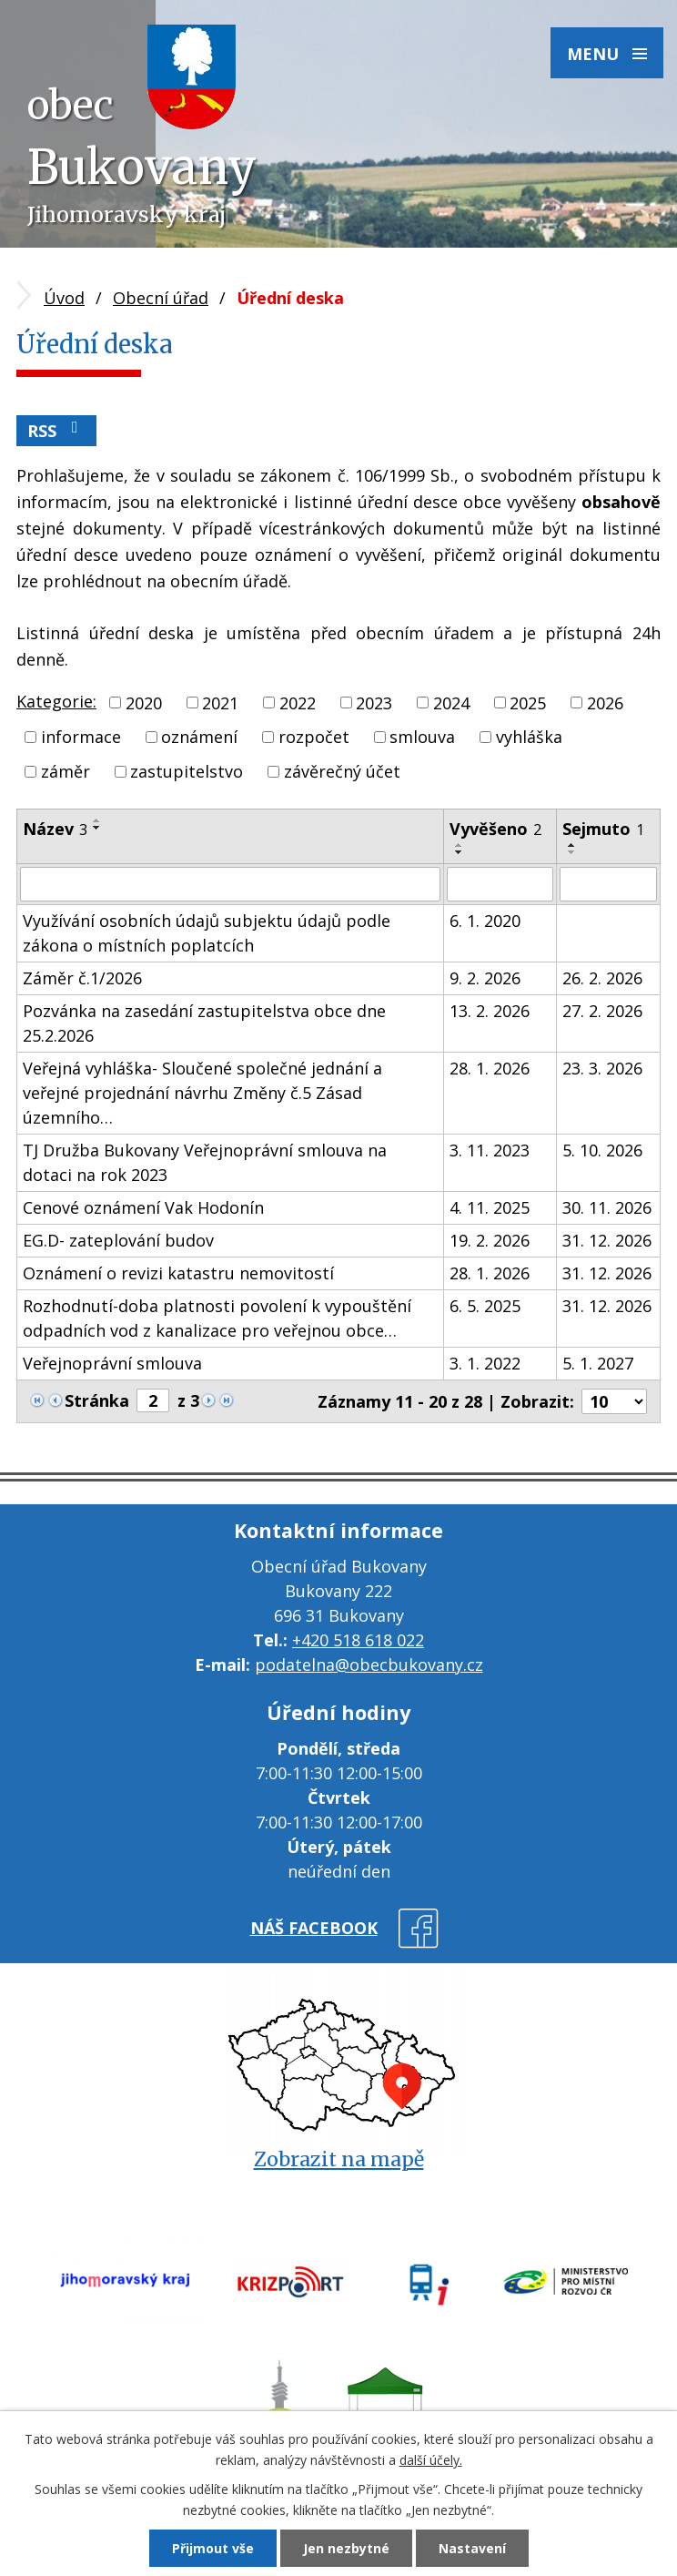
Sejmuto (603, 829)
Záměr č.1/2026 (82, 978)
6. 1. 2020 (485, 921)
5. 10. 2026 (602, 1150)
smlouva (422, 737)
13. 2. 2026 (490, 1011)
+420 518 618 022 (358, 1640)
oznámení (199, 737)
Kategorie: (56, 701)
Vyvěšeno (495, 829)
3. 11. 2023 (490, 1150)
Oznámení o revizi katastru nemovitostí (178, 1273)
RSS (56, 430)
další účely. (430, 2460)
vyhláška (529, 737)
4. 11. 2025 (490, 1207)
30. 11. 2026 (607, 1207)
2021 (220, 702)
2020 (144, 702)
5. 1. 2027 (597, 1363)
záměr (65, 771)
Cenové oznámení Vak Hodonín (143, 1207)
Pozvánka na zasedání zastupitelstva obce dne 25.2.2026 (204, 1023)
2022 (297, 702)
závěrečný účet (342, 771)
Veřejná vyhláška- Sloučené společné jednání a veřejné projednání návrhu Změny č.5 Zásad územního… (202, 1092)
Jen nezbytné (346, 2548)
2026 (605, 702)
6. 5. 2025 (485, 1306)
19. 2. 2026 (490, 1240)
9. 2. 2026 (485, 978)
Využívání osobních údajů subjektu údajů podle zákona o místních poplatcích (206, 933)
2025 (528, 702)
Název (55, 829)
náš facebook (314, 1928)
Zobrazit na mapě (339, 2159)
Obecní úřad (160, 298)
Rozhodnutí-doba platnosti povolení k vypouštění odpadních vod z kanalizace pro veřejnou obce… (217, 1318)
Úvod (64, 298)
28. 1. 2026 (490, 1068)
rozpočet (313, 737)
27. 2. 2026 (602, 1011)
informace (81, 737)
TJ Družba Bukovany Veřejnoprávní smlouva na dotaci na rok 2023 (205, 1162)
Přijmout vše (213, 2548)
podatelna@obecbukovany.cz (369, 1664)
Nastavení (472, 2548)
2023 (374, 702)
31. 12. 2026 (607, 1240)
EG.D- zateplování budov (118, 1240)
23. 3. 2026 (602, 1068)
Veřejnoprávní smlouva (112, 1363)
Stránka (97, 1400)
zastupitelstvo (186, 771)
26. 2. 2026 (602, 978)
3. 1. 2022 (485, 1363)
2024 (451, 702)
